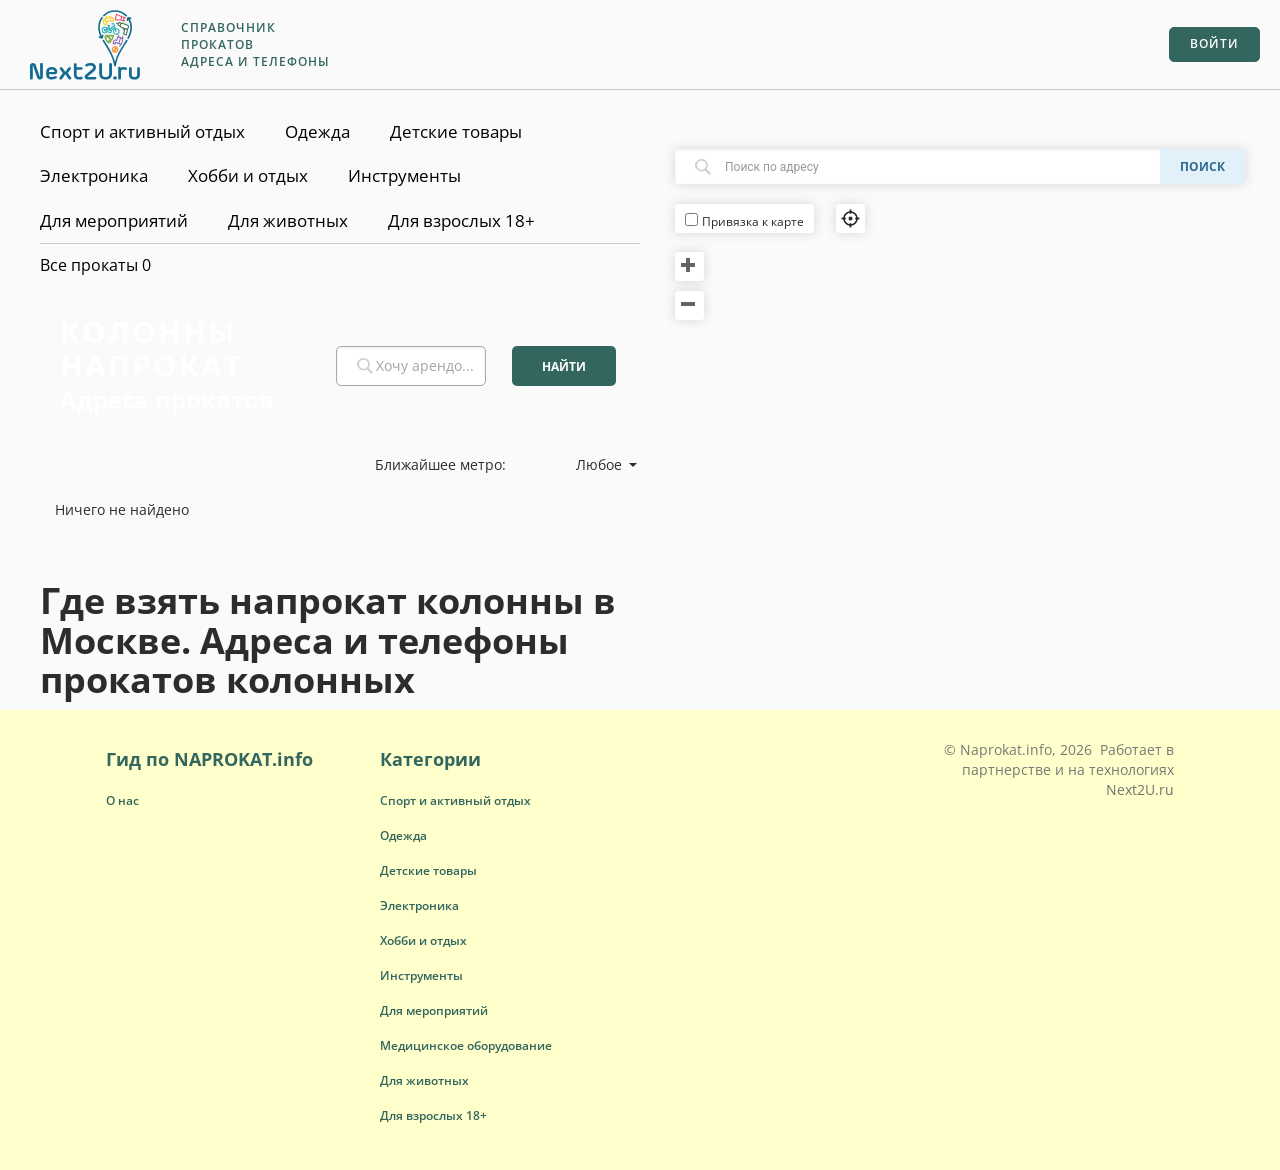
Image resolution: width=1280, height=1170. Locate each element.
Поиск (1202, 166)
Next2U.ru (1140, 789)
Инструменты (404, 175)
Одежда (317, 131)
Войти (1214, 43)
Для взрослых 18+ (461, 220)
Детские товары (456, 131)
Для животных (288, 220)
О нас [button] (122, 800)
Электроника (94, 175)
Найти (564, 366)
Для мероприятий (114, 220)
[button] (455, 800)
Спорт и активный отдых (142, 131)
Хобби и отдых (248, 175)
